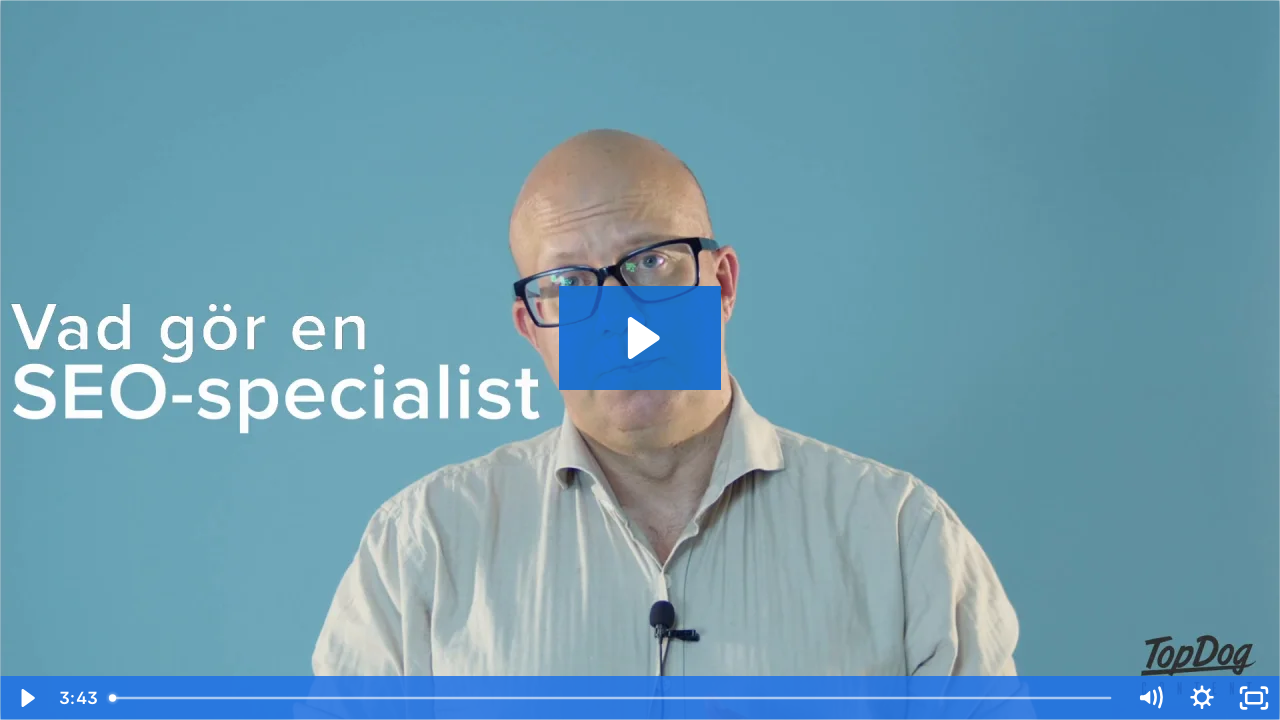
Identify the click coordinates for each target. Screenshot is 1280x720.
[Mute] (1150, 698)
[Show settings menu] (1202, 698)
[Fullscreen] (1254, 698)
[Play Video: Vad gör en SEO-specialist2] (640, 338)
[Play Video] (26, 698)
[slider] (612, 698)
